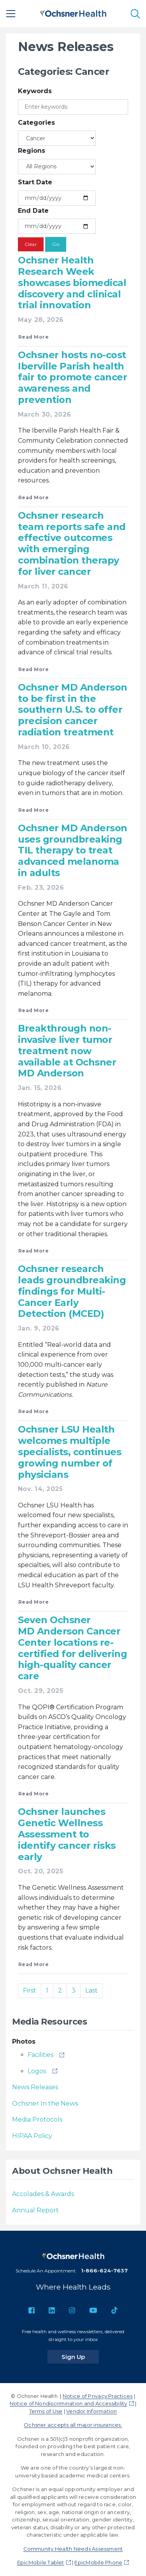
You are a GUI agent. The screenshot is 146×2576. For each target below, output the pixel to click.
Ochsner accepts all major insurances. (73, 2425)
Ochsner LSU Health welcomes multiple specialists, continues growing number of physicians (69, 1452)
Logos (37, 2071)
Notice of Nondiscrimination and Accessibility (68, 2403)
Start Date (35, 182)
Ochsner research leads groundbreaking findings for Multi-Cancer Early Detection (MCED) (72, 1291)
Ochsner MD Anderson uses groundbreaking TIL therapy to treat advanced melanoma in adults (72, 850)
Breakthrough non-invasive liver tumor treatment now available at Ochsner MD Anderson (67, 1051)
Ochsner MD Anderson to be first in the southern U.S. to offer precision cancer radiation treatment (72, 710)
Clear (31, 244)
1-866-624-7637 (104, 2270)
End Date (33, 210)
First (29, 1990)
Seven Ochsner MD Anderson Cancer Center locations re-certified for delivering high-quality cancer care (72, 1648)
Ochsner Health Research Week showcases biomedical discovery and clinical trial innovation (72, 282)
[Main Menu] (11, 13)
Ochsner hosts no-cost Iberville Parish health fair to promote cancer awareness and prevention (72, 377)
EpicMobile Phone (98, 2562)
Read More (33, 337)
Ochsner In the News (45, 2103)
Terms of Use (46, 2411)
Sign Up (80, 2356)
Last (91, 1990)
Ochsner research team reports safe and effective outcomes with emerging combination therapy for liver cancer (72, 543)
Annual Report (35, 2210)
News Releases (35, 2087)
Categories (36, 122)
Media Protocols (37, 2119)
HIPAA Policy (32, 2136)
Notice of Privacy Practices (97, 2396)
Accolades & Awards (43, 2194)
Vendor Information (91, 2411)
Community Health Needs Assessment (73, 2549)
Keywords (35, 91)
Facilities (40, 2054)
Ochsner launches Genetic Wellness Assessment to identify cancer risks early (67, 1834)
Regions (31, 150)
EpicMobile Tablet (40, 2562)
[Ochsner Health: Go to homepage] (73, 12)
